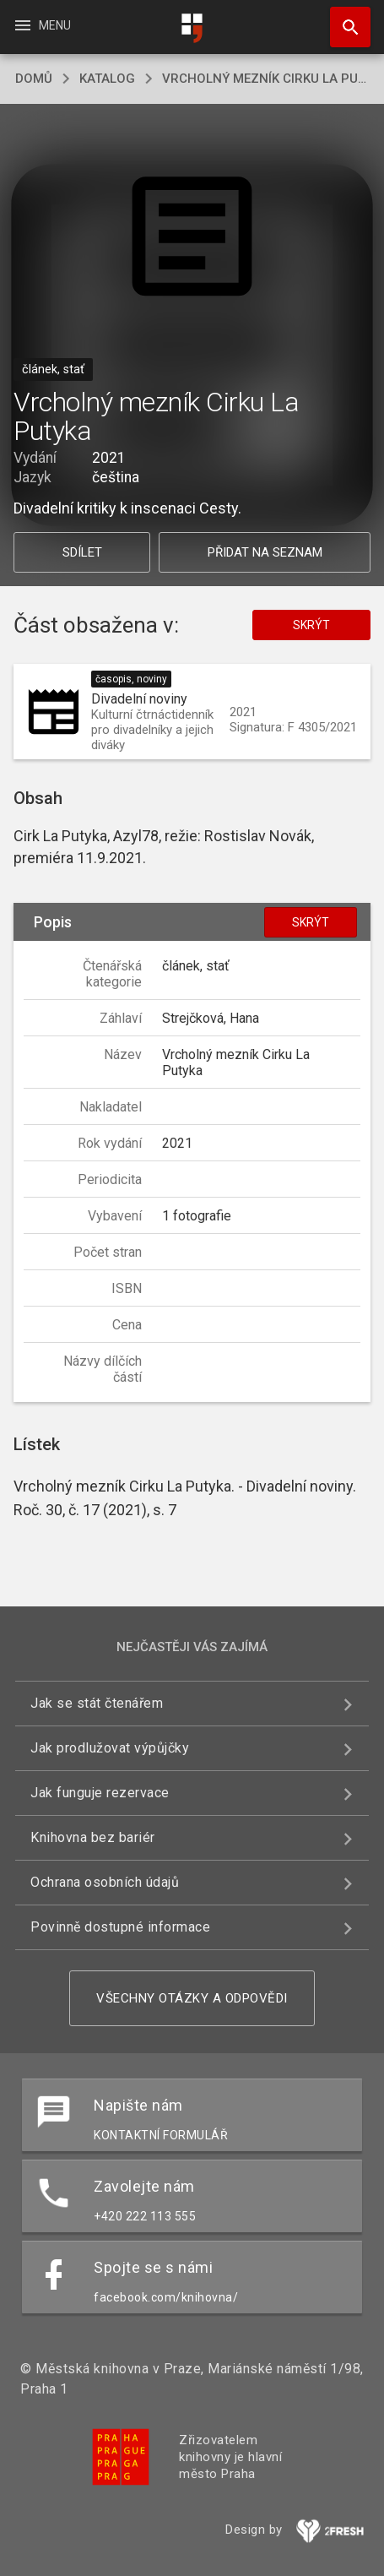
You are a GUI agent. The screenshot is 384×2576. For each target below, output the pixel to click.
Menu (42, 25)
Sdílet (82, 552)
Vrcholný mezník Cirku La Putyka (265, 78)
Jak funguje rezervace (100, 1793)
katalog (107, 78)
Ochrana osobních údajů (104, 1882)
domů (33, 78)
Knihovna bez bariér (92, 1837)
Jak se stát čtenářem (96, 1703)
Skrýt (311, 625)
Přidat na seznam (265, 552)
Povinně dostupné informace (120, 1927)
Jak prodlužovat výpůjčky (109, 1748)
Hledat (343, 18)
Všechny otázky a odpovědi (192, 1998)
